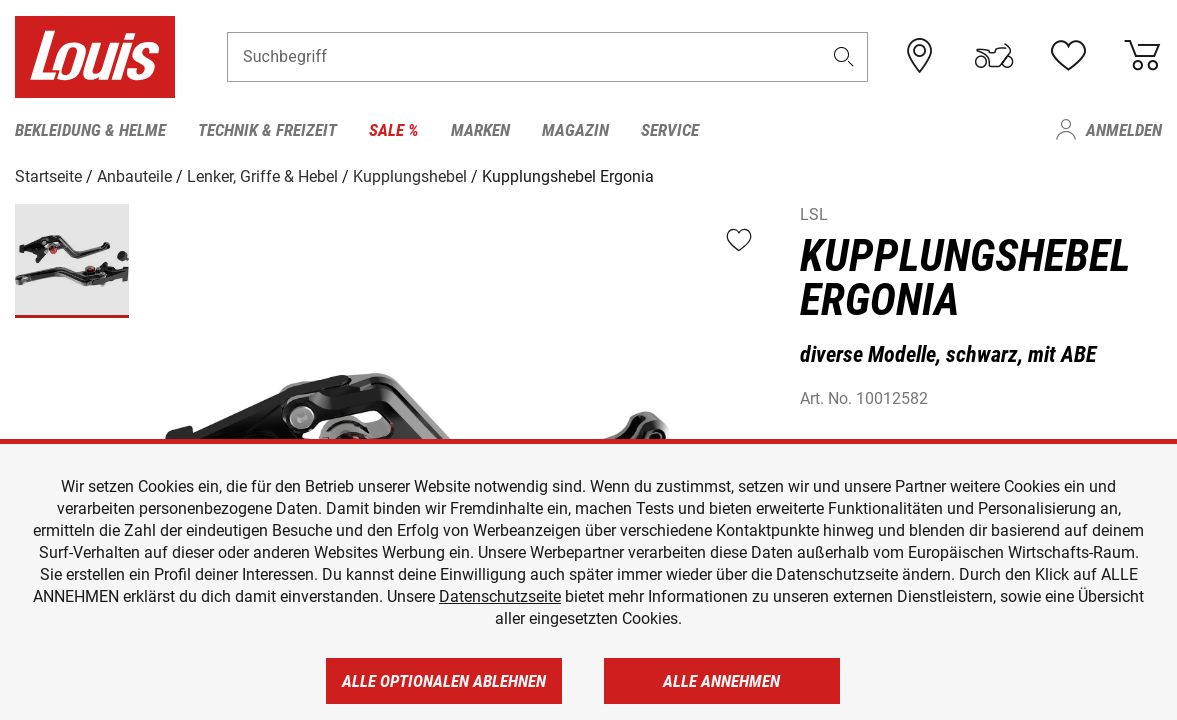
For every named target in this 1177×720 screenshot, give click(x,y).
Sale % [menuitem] (394, 130)
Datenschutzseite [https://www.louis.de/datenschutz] (500, 596)
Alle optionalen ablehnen (444, 681)
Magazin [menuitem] (575, 130)
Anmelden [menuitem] (1124, 130)
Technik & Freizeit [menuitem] (267, 130)
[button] (843, 56)
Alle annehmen (721, 681)
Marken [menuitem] (480, 130)
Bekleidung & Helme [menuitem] (90, 130)
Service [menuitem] (670, 130)
